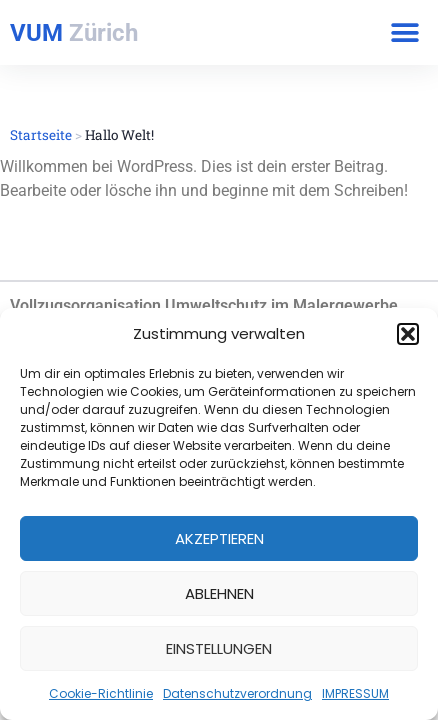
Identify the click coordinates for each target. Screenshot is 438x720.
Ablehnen (219, 593)
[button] (408, 334)
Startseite (41, 135)
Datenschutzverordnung (237, 693)
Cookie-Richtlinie (101, 693)
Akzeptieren (219, 538)
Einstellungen (219, 648)
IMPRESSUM (355, 693)
